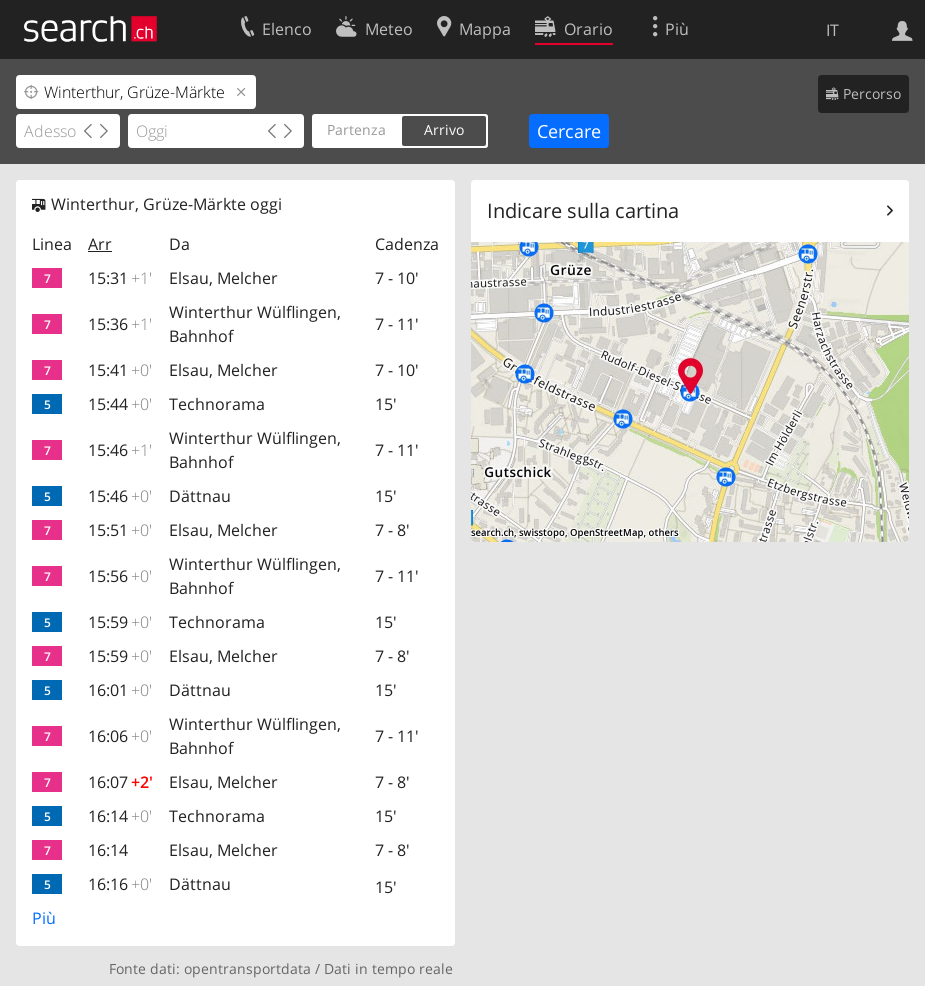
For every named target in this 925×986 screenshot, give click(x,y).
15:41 (120, 370)
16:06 (120, 736)
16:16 (120, 884)
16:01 (120, 690)
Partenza (356, 129)
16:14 (120, 816)
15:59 (120, 622)
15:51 (120, 530)
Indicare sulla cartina (583, 210)
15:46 (120, 450)
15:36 (120, 324)
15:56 (120, 576)
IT (832, 30)
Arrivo (444, 129)
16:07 (120, 782)
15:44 (120, 404)
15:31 (120, 278)
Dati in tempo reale (388, 968)
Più (44, 918)
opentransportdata (247, 968)
